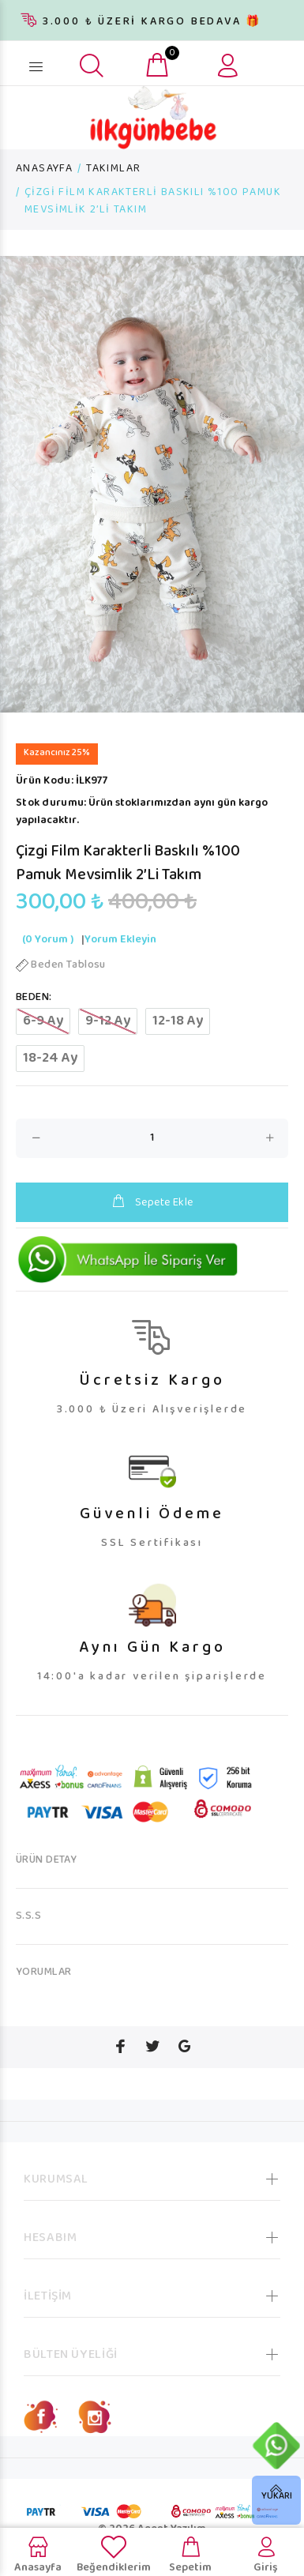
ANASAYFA (44, 169)
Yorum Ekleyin (120, 940)
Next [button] (289, 484)
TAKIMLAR (113, 169)
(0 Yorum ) (47, 940)
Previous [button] (15, 484)
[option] (152, 484)
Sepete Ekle (152, 1203)
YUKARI (276, 2496)
